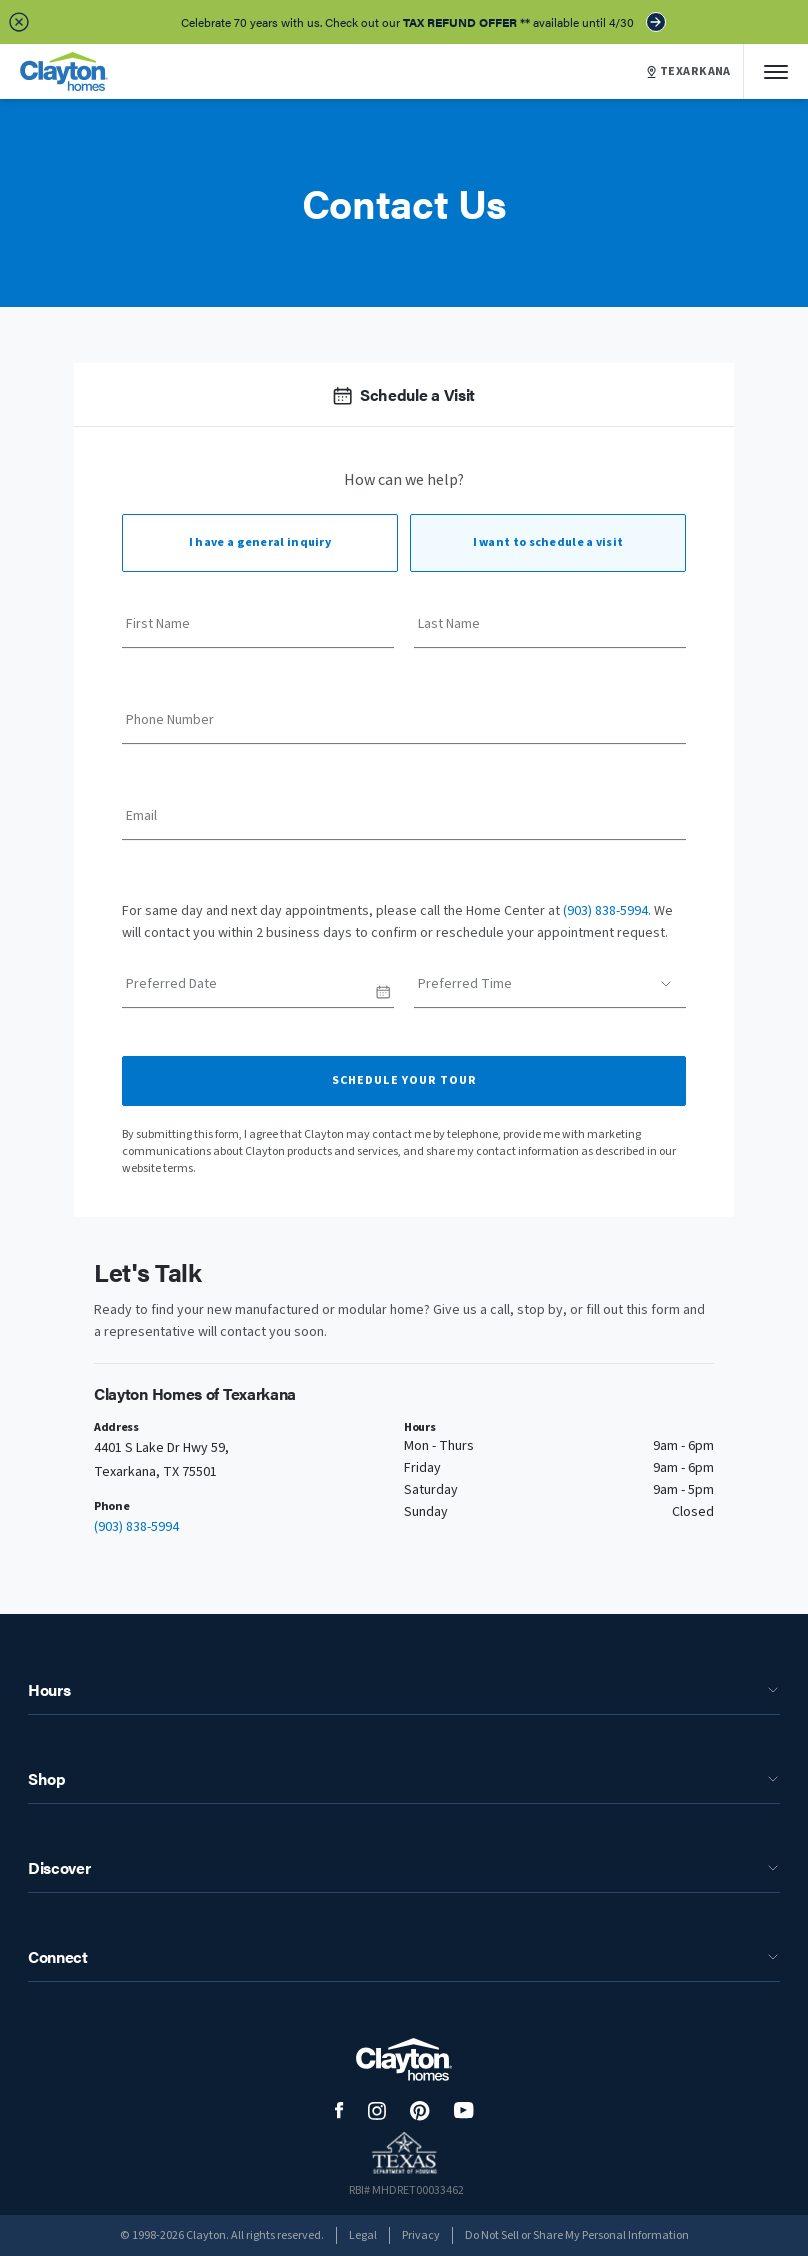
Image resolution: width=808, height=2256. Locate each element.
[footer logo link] (404, 2059)
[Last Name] (550, 631)
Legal (363, 2235)
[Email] (404, 823)
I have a (260, 542)
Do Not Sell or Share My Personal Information (577, 2235)
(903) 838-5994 (605, 911)
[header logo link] (64, 71)
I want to (548, 542)
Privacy (421, 2235)
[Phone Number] (404, 727)
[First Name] (258, 631)
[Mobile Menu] (776, 71)
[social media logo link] (339, 2110)
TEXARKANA (689, 72)
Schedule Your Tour (404, 1080)
